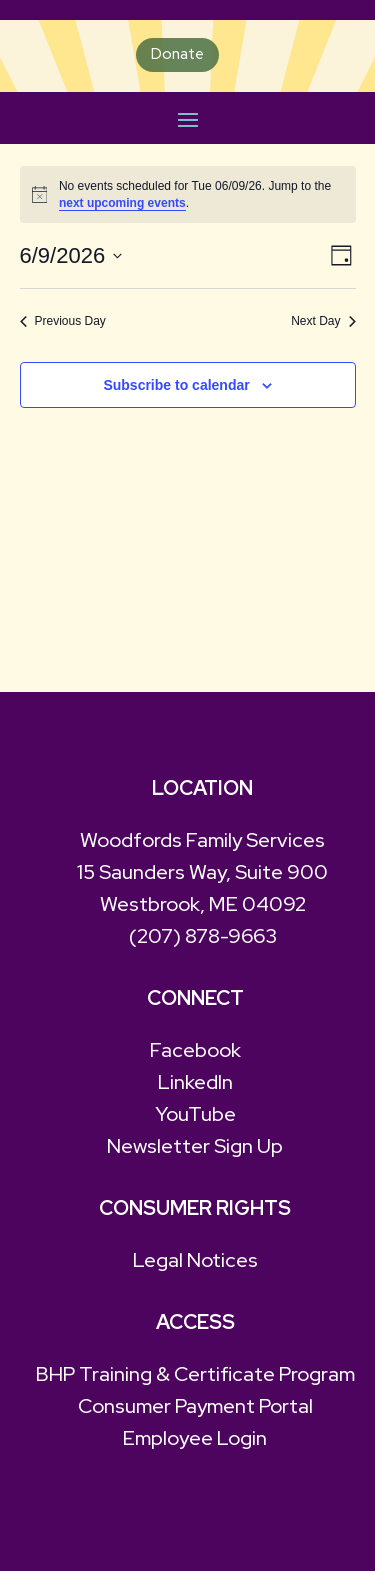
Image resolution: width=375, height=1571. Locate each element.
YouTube (195, 1114)
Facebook (195, 1050)
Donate (177, 54)
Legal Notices (195, 1260)
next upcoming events (122, 203)
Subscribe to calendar (176, 385)
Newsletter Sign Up (195, 1146)
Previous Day (63, 321)
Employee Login (195, 1438)
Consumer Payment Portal (195, 1406)
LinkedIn (195, 1082)
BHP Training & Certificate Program (195, 1374)
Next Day (323, 321)
